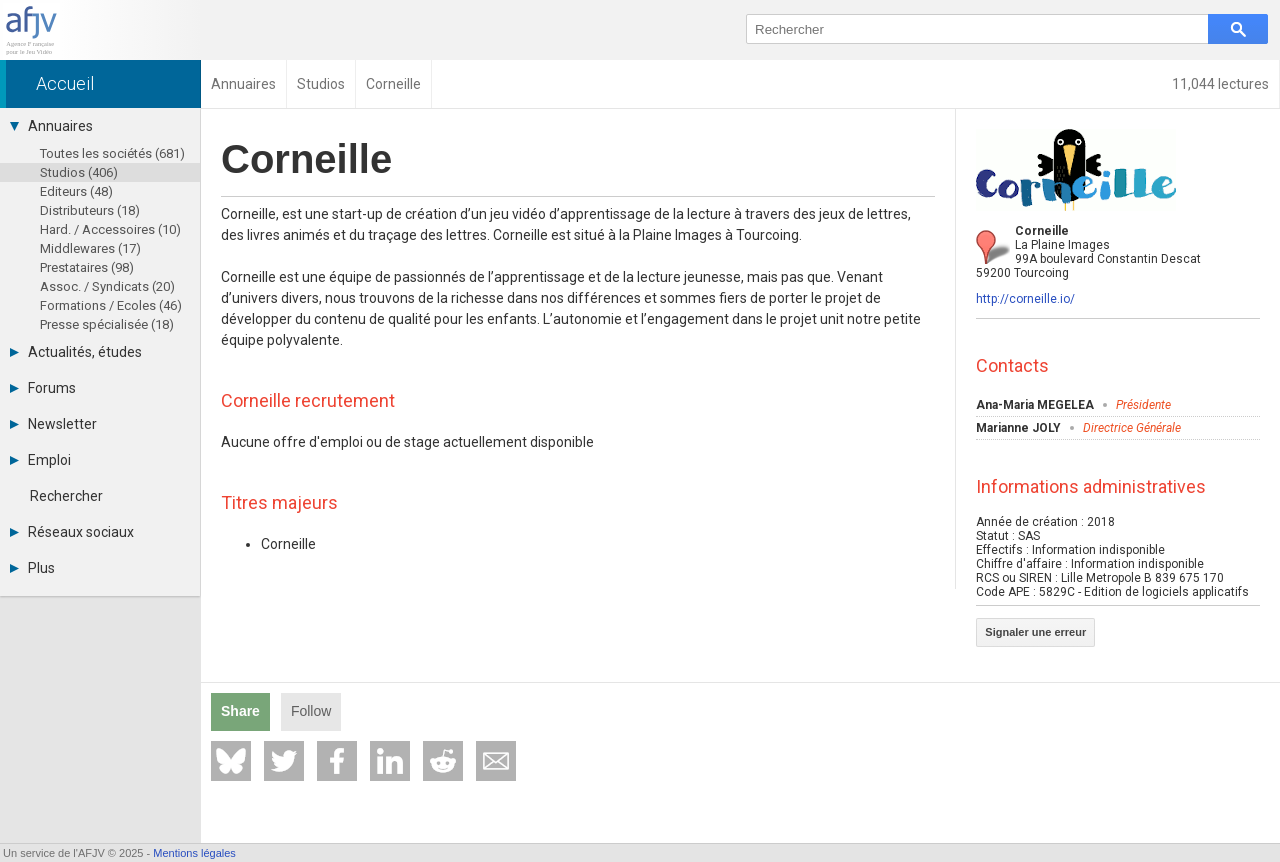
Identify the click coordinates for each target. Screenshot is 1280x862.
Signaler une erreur (1035, 632)
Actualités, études (76, 352)
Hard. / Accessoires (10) (110, 229)
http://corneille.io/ (1025, 299)
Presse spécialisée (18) (107, 324)
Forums (43, 388)
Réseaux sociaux (72, 532)
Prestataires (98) (87, 267)
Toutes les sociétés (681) (112, 153)
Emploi (40, 460)
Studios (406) (79, 172)
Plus (32, 568)
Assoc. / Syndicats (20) (107, 286)
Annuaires (51, 126)
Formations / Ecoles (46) (111, 305)
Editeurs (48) (76, 191)
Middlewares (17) (90, 248)
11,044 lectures (1220, 84)
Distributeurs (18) (90, 210)
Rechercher (66, 496)
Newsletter (53, 424)
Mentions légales (194, 853)
